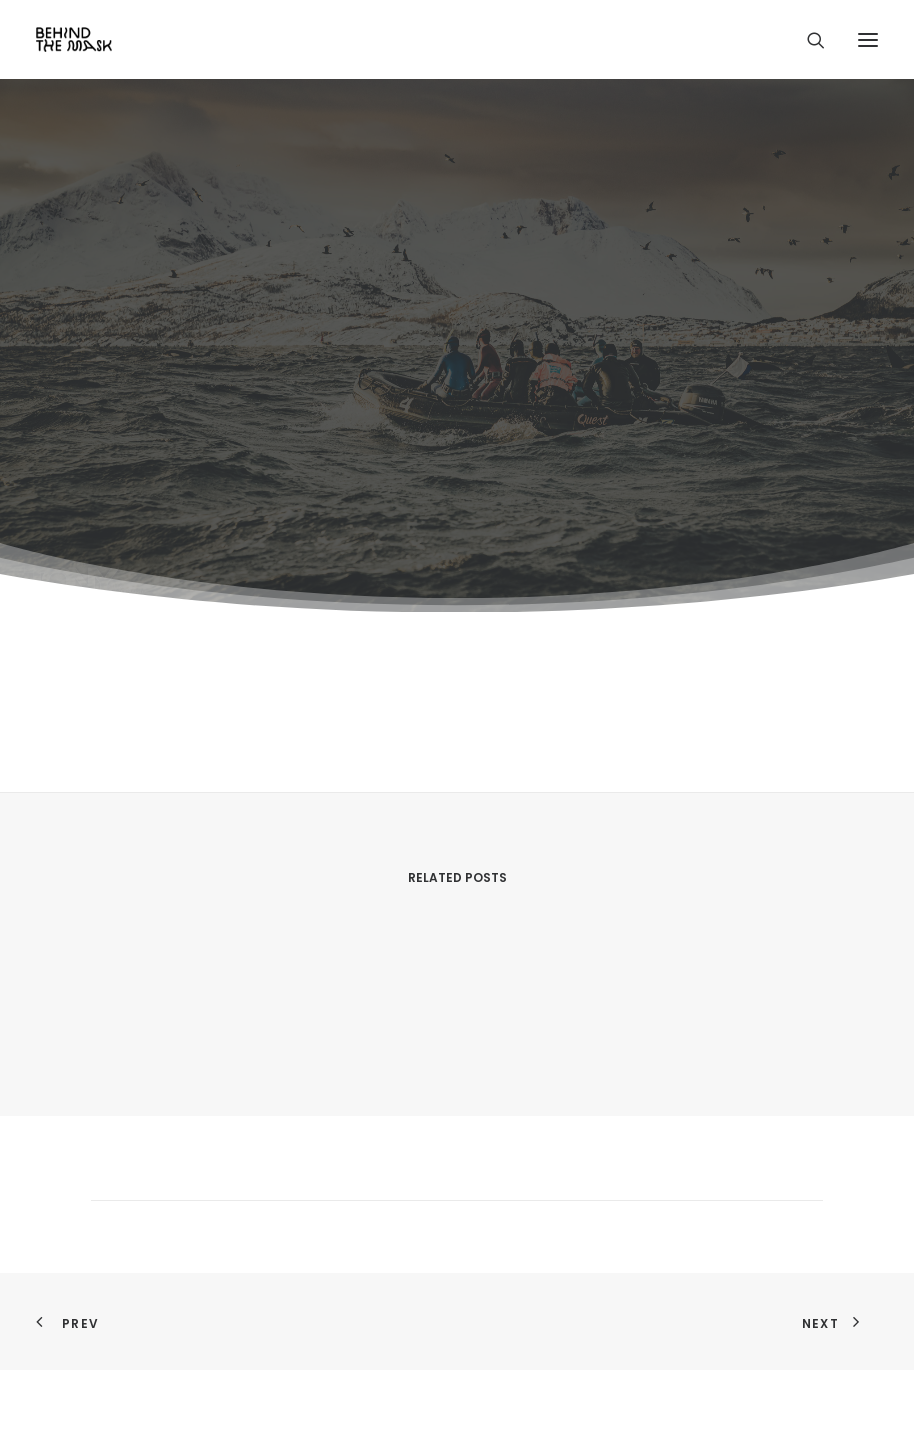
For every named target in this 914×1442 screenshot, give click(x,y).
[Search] (807, 40)
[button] (868, 39)
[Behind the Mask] (74, 39)
